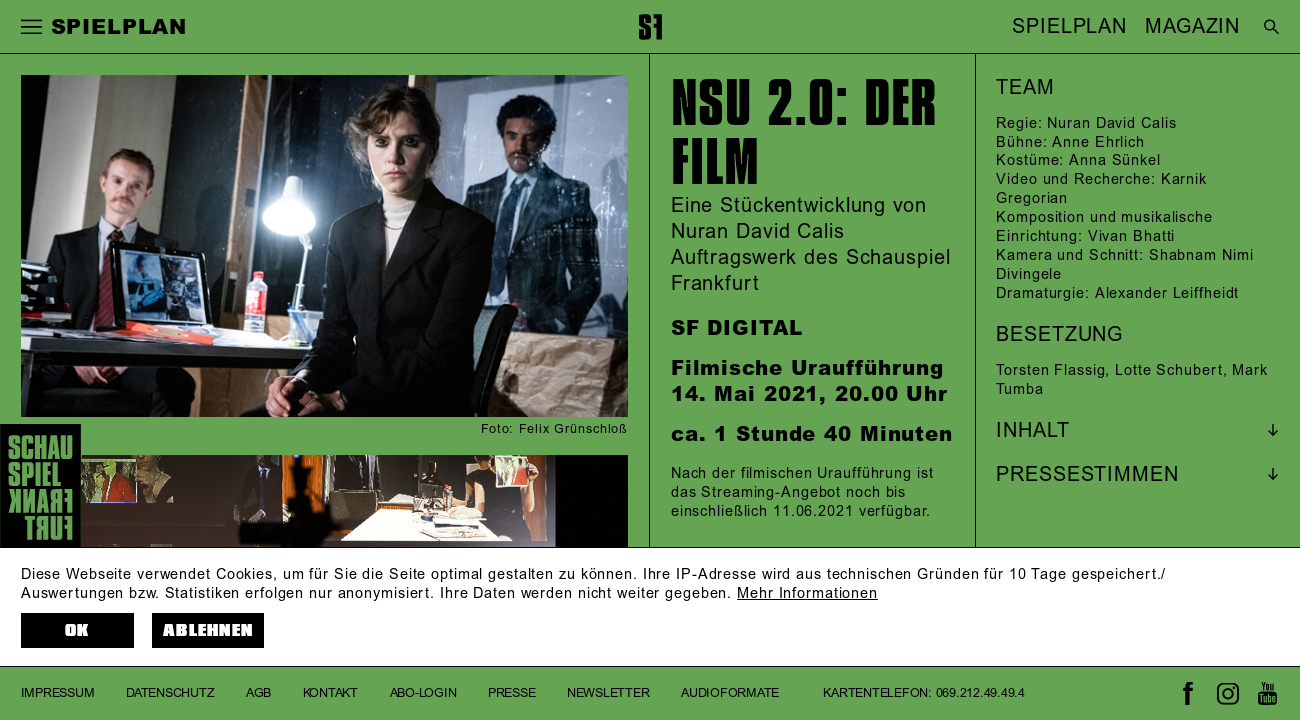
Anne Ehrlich (1098, 143)
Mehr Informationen (807, 594)
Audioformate (730, 693)
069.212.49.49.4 (980, 693)
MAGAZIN (1192, 27)
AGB (258, 693)
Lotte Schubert (1168, 371)
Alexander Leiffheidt (1167, 294)
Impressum (58, 693)
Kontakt (330, 693)
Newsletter (608, 693)
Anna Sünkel (1115, 161)
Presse (511, 693)
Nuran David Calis (1111, 124)
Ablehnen (208, 630)
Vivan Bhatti (1132, 237)
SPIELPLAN (1069, 27)
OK (77, 630)
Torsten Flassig (1050, 371)
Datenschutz (170, 693)
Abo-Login (423, 693)
